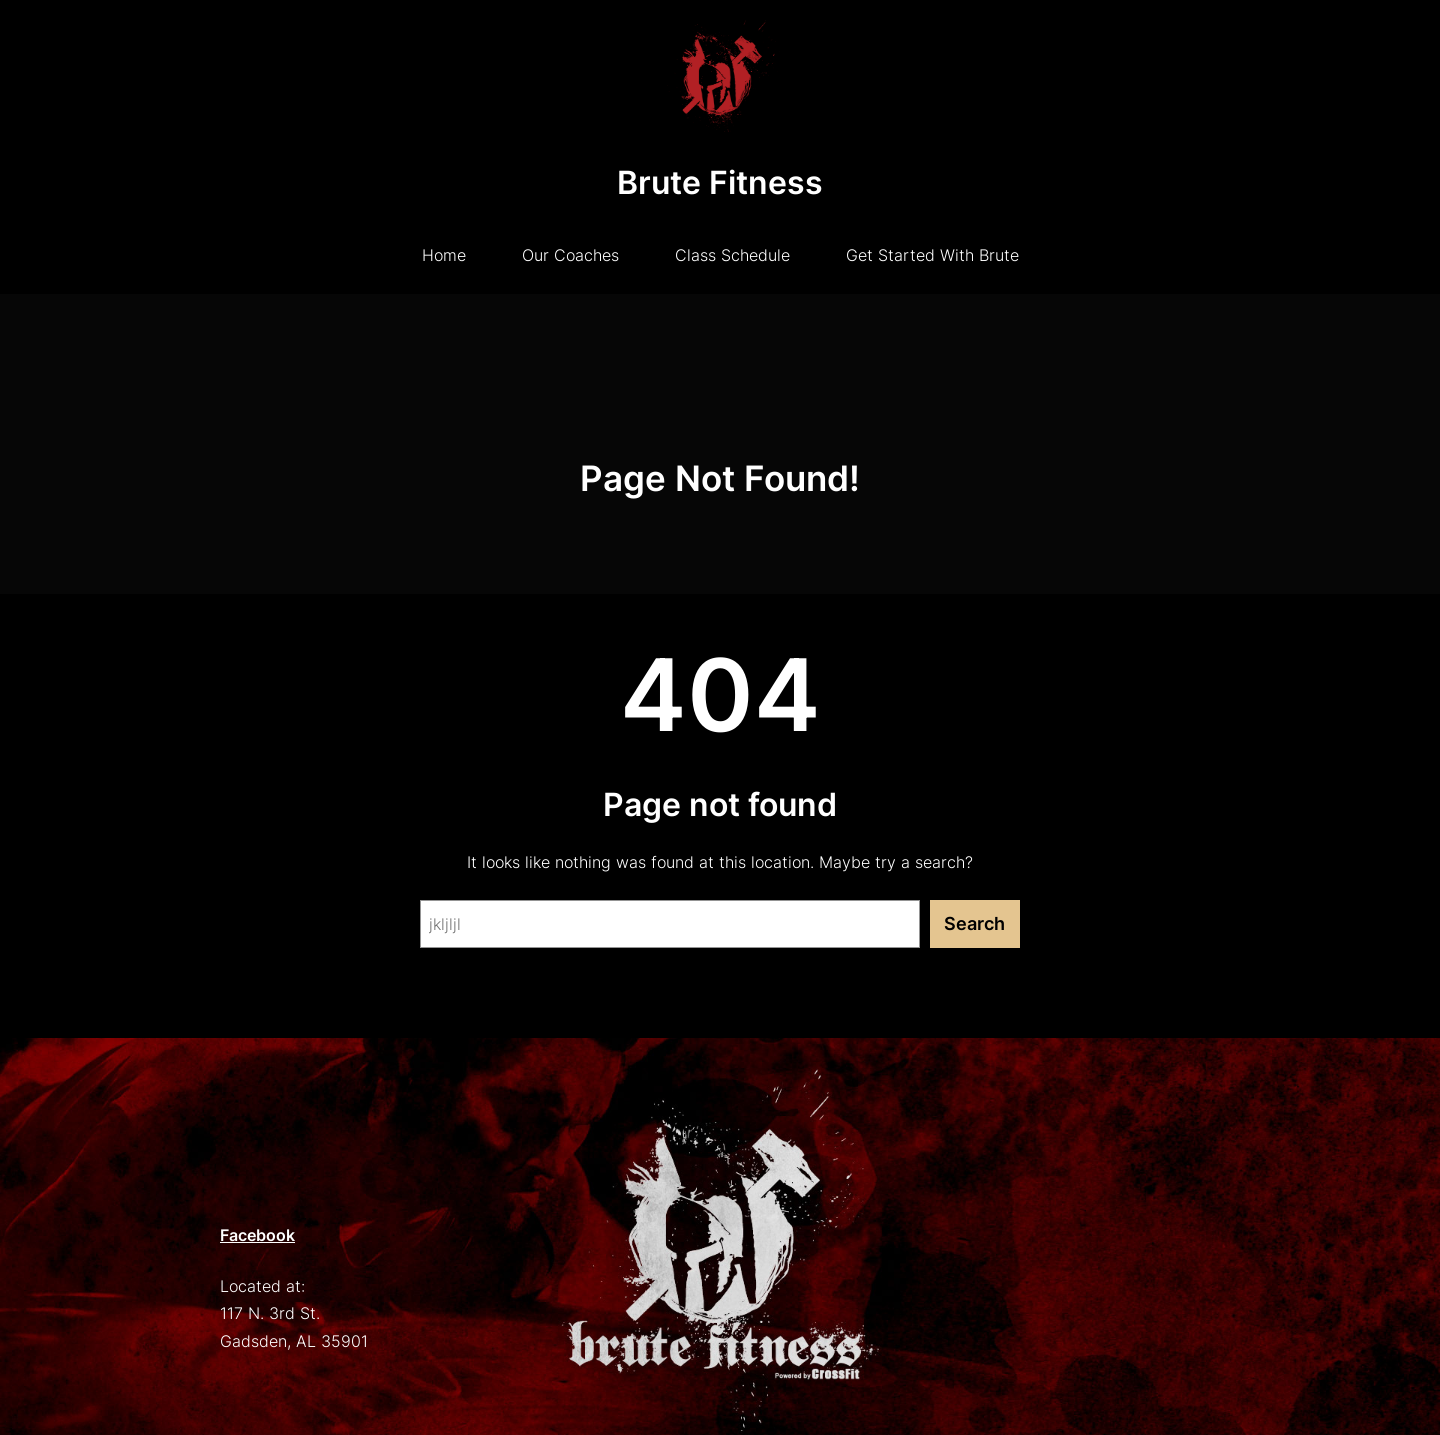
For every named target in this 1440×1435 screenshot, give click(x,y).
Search (974, 923)
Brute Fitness (720, 182)
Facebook (257, 1235)
